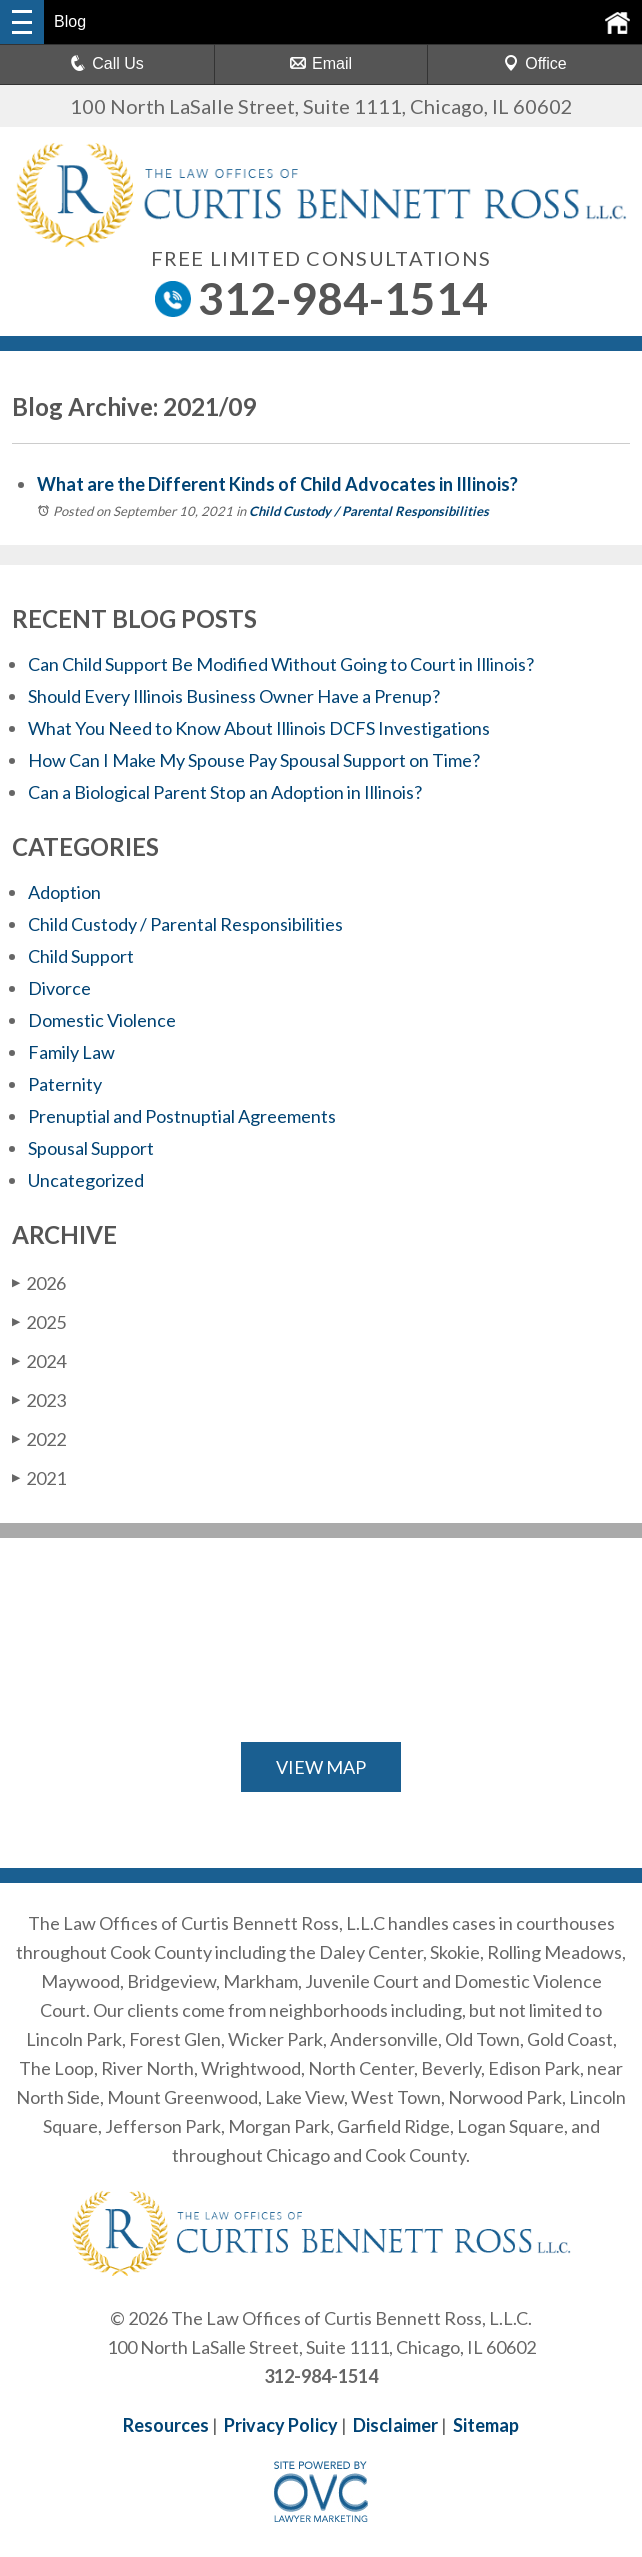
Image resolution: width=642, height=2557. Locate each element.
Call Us (107, 63)
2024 (39, 1361)
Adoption (64, 892)
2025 (39, 1322)
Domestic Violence (102, 1020)
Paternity (65, 1084)
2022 (39, 1439)
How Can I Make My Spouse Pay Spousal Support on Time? (254, 760)
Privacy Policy (281, 2425)
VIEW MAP (321, 1767)
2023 (39, 1400)
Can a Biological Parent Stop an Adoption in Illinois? (225, 792)
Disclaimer (395, 2425)
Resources (166, 2425)
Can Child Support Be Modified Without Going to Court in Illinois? (281, 664)
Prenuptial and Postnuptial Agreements (182, 1116)
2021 (39, 1478)
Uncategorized (86, 1180)
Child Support (81, 956)
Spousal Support (91, 1148)
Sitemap (486, 2425)
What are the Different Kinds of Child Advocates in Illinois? (279, 484)
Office (535, 63)
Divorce (59, 988)
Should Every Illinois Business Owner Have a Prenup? (234, 696)
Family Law (71, 1052)
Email (321, 63)
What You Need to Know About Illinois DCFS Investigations (259, 728)
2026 (39, 1283)
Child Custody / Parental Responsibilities (369, 511)
